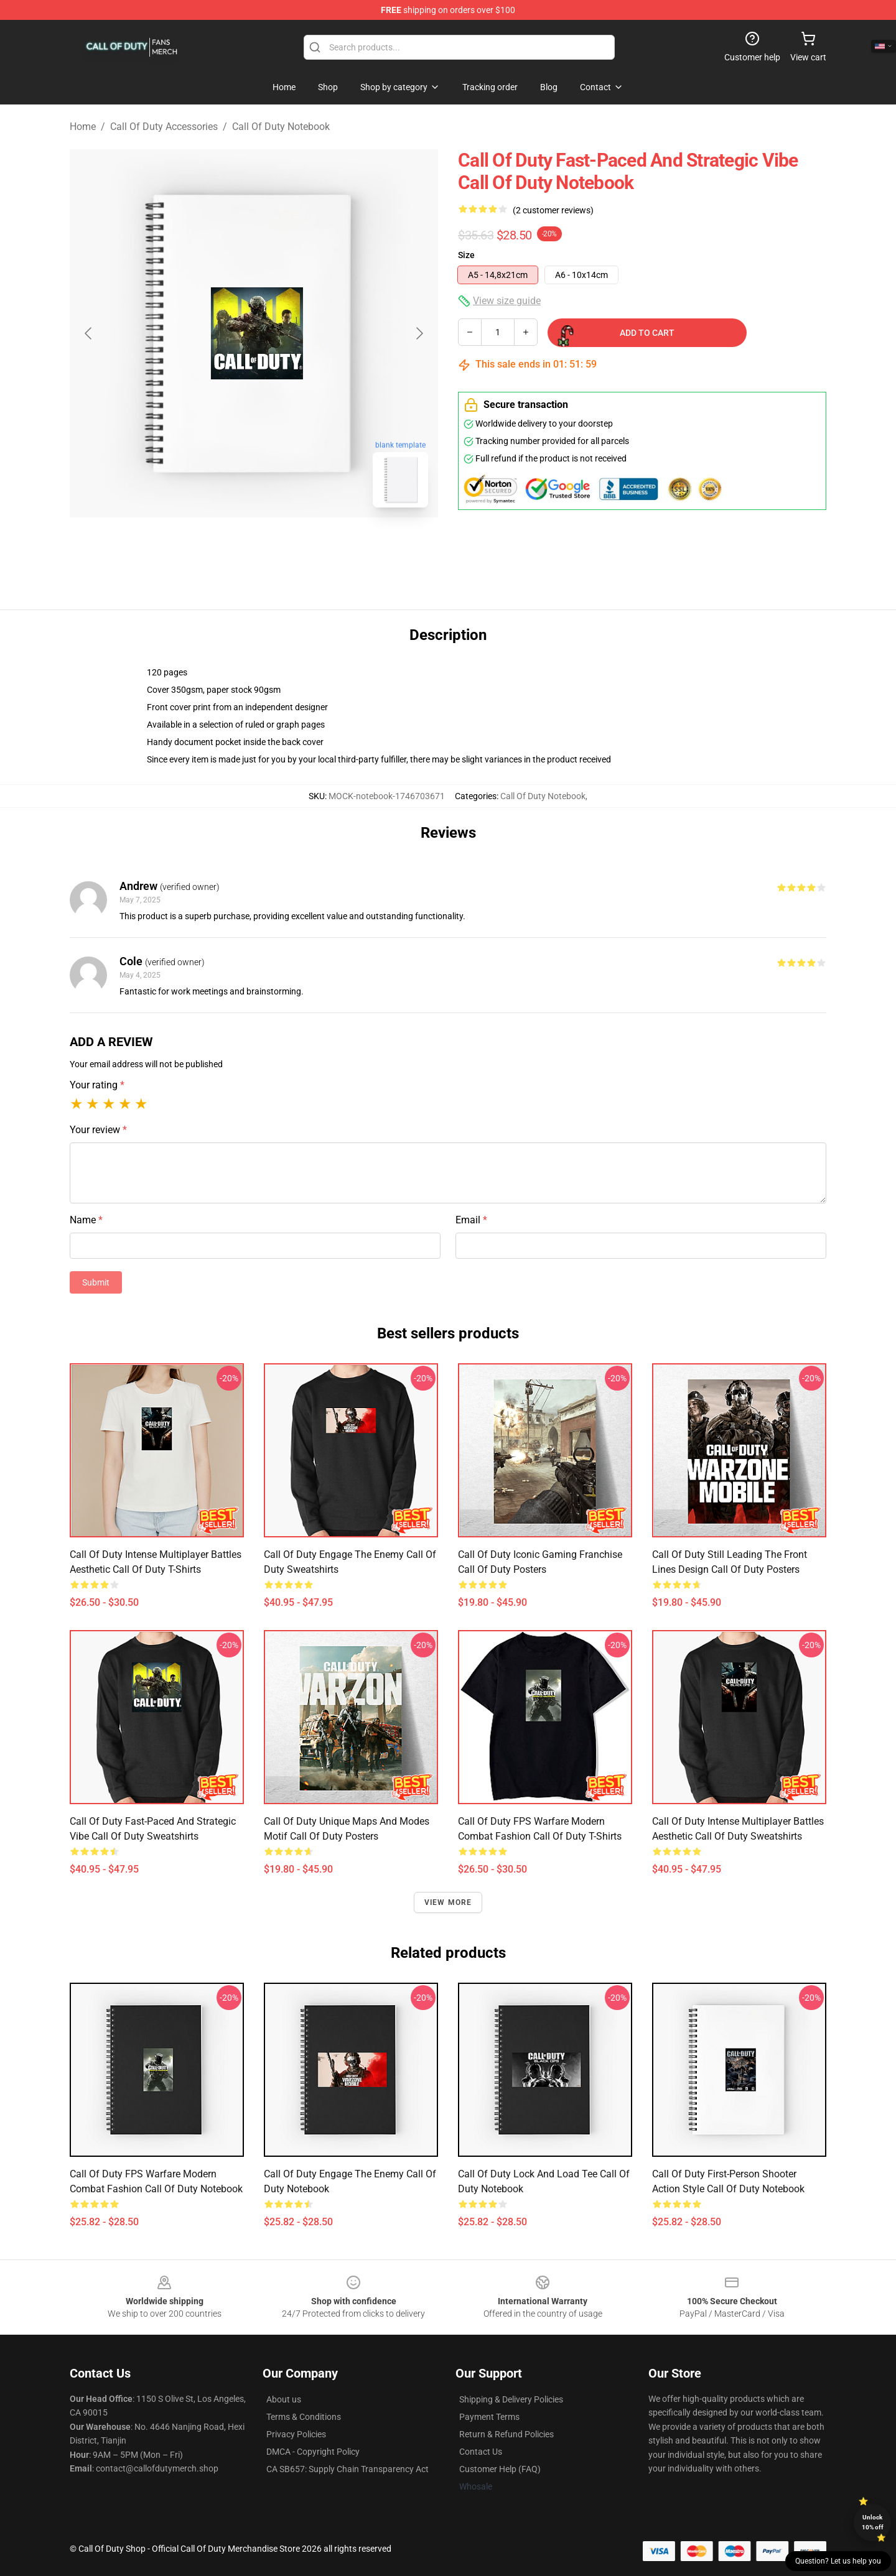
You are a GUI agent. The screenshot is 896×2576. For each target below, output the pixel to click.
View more (448, 1902)
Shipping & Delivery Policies (511, 2399)
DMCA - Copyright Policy (313, 2452)
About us (283, 2399)
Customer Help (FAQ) (500, 2469)
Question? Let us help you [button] (838, 2561)
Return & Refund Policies (506, 2434)
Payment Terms (489, 2417)
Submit (96, 1282)
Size (466, 255)
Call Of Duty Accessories (164, 126)
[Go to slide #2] (286, 544)
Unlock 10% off (873, 2522)
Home (83, 126)
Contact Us (480, 2452)
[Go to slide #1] (221, 544)
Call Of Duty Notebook (281, 126)
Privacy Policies (296, 2434)
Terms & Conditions (303, 2417)
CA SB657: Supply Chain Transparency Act (347, 2469)
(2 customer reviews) (553, 210)
